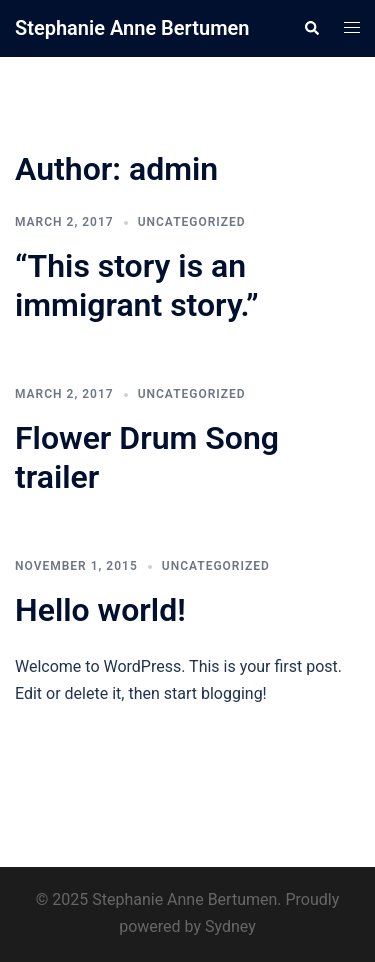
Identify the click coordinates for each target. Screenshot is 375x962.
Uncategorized (192, 222)
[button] (311, 28)
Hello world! (100, 610)
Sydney (230, 926)
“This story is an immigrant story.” (137, 285)
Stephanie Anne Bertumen (132, 28)
